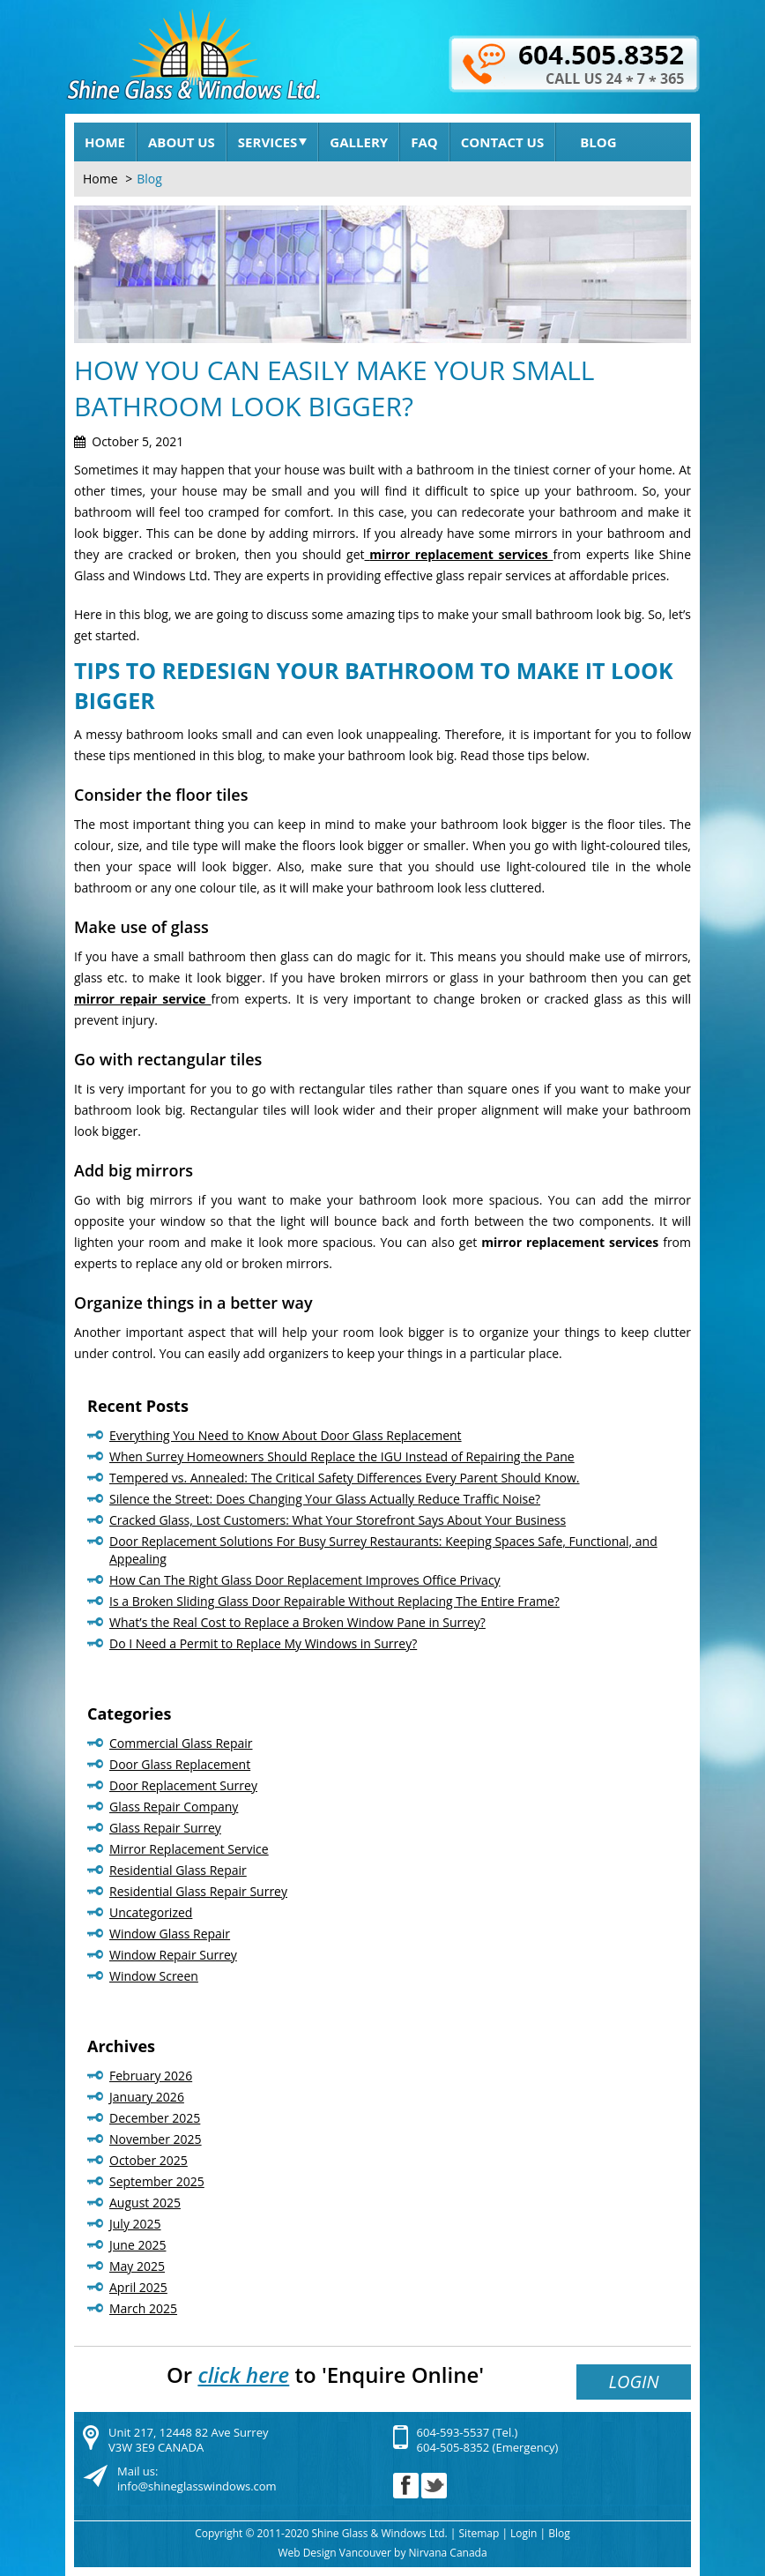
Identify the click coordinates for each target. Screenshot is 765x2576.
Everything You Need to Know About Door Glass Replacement (285, 1435)
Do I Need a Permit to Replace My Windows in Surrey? (263, 1643)
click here (243, 2374)
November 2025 (155, 2139)
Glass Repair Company (173, 1806)
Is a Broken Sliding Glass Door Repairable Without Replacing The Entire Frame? (334, 1601)
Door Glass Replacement (179, 1764)
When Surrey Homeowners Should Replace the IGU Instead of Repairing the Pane (342, 1456)
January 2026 (146, 2096)
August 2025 (145, 2202)
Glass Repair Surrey (165, 1827)
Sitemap (479, 2533)
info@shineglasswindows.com (197, 2486)
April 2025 (138, 2287)
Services (273, 142)
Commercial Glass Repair (181, 1743)
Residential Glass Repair (178, 1870)
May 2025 (137, 2266)
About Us (181, 142)
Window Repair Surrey (173, 1954)
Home (105, 142)
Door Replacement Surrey (183, 1785)
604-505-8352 (453, 2447)
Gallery (359, 142)
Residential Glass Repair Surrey (198, 1891)
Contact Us (502, 142)
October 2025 (148, 2160)
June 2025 (137, 2244)
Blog (598, 142)
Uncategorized (150, 1912)
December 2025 (154, 2117)
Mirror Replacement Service (189, 1849)
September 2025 (156, 2181)
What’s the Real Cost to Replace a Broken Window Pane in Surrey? (297, 1622)
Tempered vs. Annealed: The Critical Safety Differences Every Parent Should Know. (344, 1477)
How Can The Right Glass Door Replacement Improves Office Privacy (305, 1580)
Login (633, 2381)
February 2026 (150, 2075)
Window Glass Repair (169, 1933)
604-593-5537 (453, 2432)
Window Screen (153, 1975)
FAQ (424, 142)
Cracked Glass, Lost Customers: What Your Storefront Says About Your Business (337, 1520)
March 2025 (143, 2308)
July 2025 (135, 2223)
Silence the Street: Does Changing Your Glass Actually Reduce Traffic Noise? (324, 1498)
